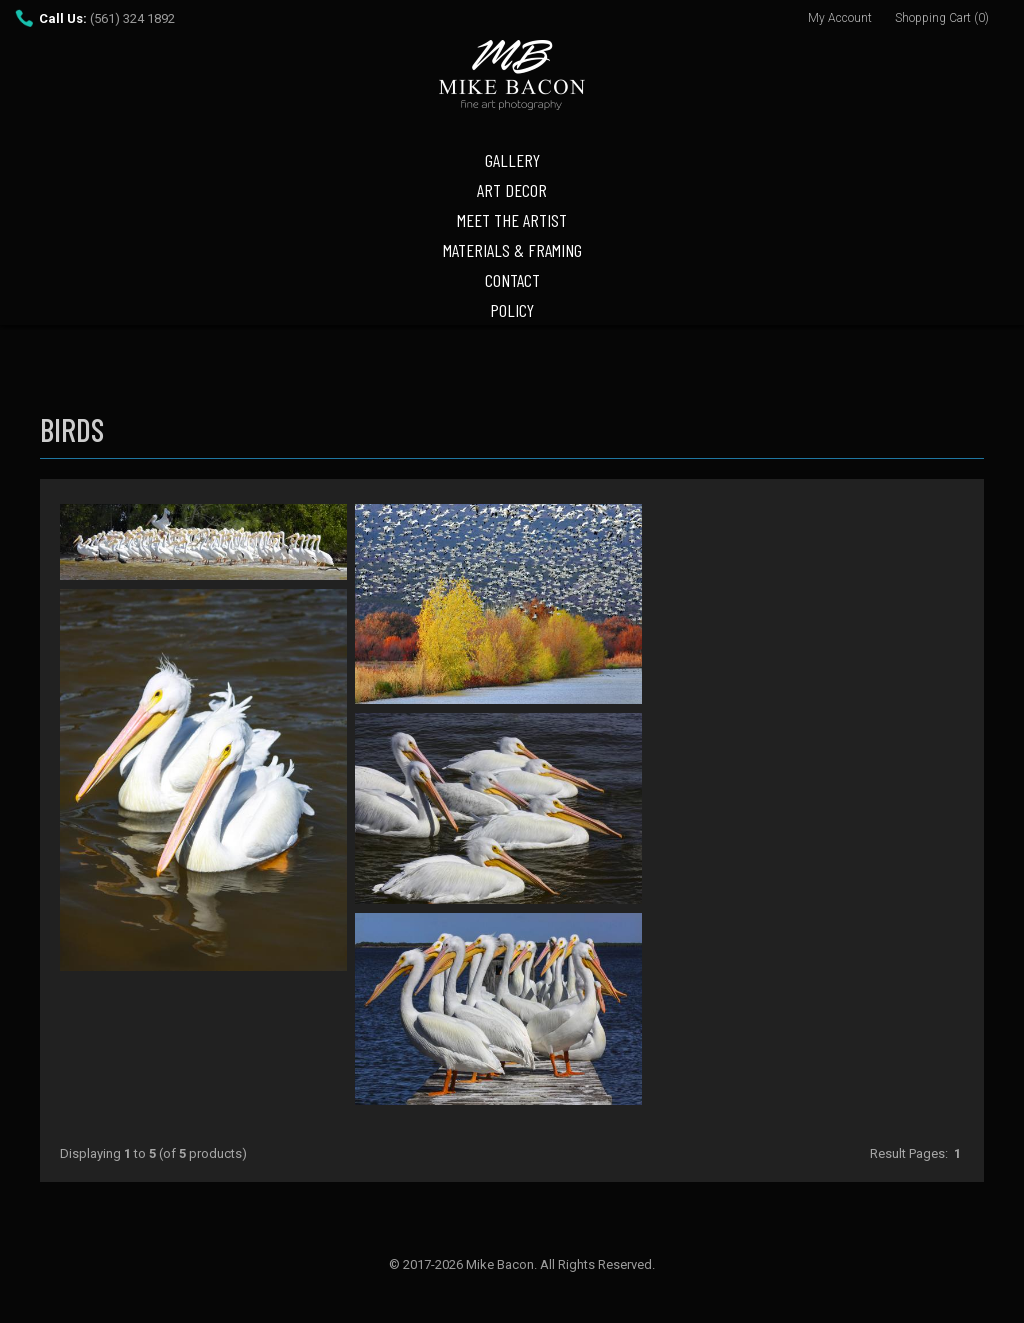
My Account (840, 18)
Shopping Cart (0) (942, 18)
